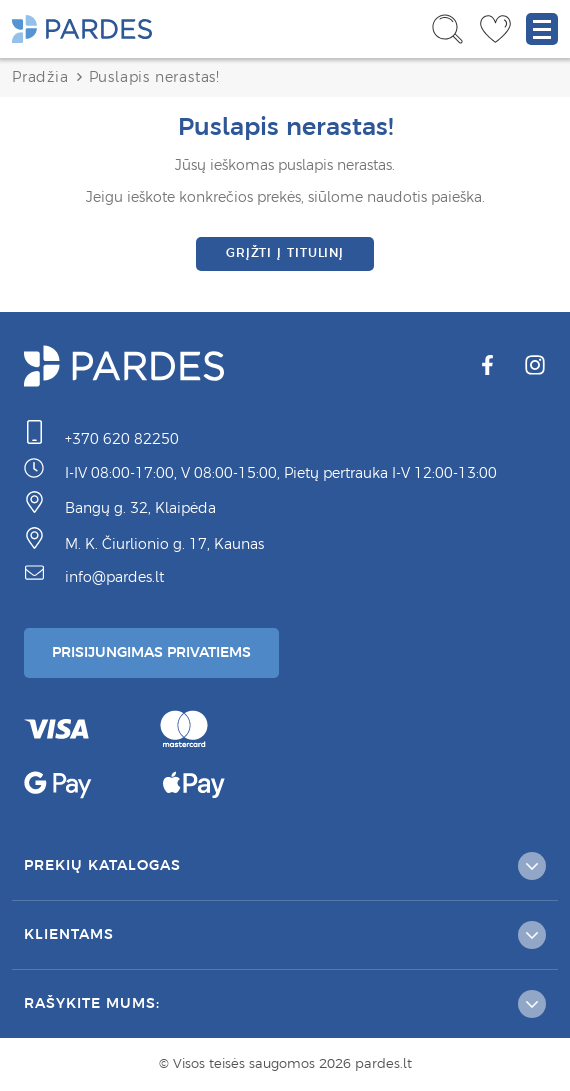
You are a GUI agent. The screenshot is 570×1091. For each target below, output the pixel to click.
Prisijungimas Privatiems (151, 652)
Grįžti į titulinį (285, 253)
